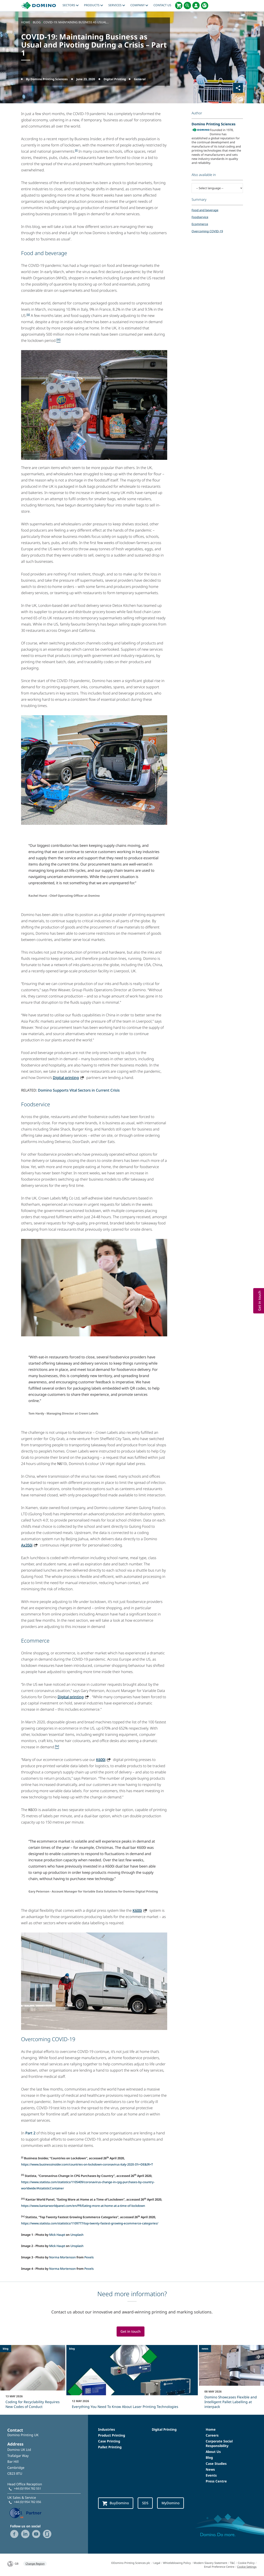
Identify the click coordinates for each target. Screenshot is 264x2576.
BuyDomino (115, 2503)
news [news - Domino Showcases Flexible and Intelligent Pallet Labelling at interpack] (205, 2348)
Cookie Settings (246, 2566)
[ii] (28, 314)
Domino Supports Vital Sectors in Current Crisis (79, 1090)
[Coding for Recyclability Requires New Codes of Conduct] (32, 2379)
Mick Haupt (57, 2235)
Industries (106, 2429)
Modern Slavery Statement (210, 2563)
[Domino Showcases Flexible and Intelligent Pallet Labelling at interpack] (231, 2379)
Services (116, 5)
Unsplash (76, 2235)
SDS (145, 2503)
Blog (209, 2457)
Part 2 (30, 2132)
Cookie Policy (246, 2563)
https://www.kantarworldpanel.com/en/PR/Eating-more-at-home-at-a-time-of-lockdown (83, 2206)
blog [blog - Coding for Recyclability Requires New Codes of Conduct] (5, 2348)
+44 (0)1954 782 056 (27, 2502)
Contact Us (162, 5)
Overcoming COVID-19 (207, 231)
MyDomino (170, 2503)
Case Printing (109, 2441)
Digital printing (66, 1077)
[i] (76, 150)
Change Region (35, 2563)
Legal (156, 2563)
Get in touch (130, 2331)
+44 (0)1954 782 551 (27, 2488)
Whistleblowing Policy (177, 2563)
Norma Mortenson (62, 2257)
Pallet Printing (110, 2447)
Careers (212, 2435)
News (210, 2469)
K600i (100, 1759)
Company (139, 5)
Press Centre (216, 2481)
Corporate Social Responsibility (219, 2443)
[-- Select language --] (217, 188)
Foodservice (200, 217)
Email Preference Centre (219, 2566)
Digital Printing (164, 2429)
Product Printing (111, 2435)
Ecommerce (200, 224)
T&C (232, 2563)
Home (211, 2429)
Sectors (71, 5)
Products (93, 5)
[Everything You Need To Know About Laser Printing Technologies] (132, 2379)
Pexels (89, 2257)
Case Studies (216, 2463)
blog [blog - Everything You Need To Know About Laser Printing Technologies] (72, 2348)
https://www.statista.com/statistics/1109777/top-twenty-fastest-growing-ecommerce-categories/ (89, 2223)
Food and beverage (205, 210)
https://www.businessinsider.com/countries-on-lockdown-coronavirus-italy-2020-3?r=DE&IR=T (87, 2164)
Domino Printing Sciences (213, 124)
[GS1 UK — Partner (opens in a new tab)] (25, 2512)
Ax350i (26, 1545)
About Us (213, 2451)
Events (211, 2475)
